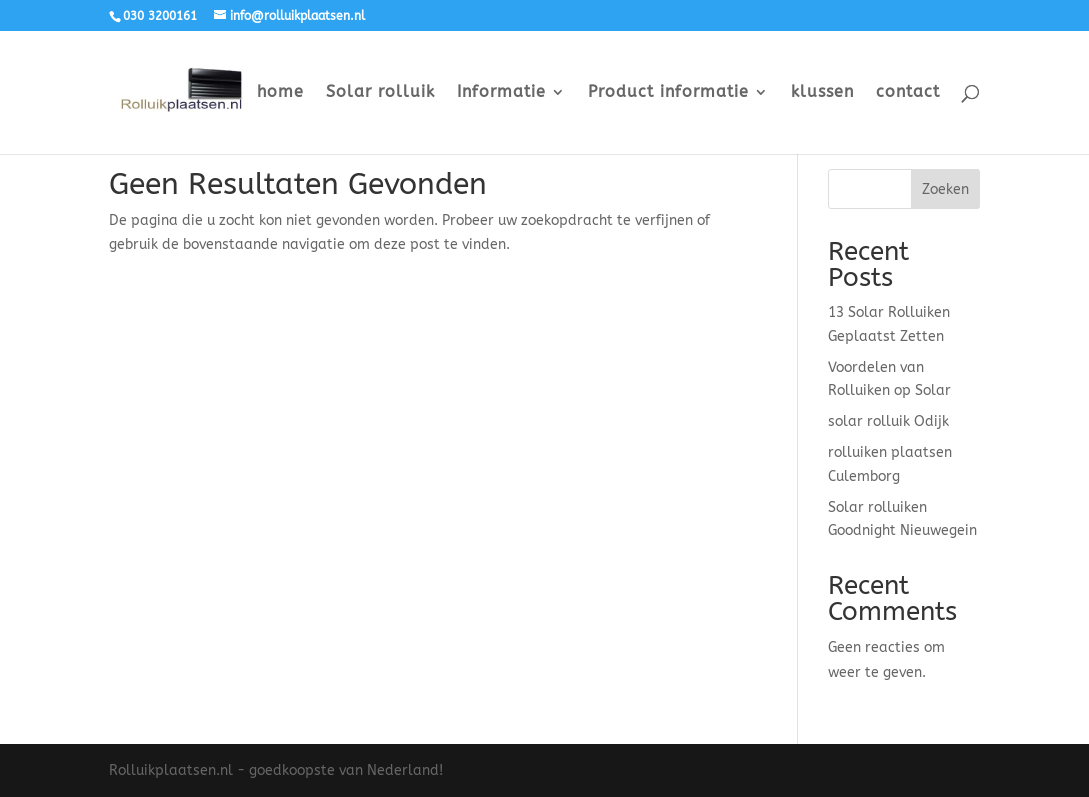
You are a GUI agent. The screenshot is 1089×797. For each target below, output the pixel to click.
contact (908, 93)
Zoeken (945, 189)
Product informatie (668, 93)
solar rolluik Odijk (888, 421)
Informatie (501, 93)
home (280, 93)
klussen (822, 93)
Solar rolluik (380, 93)
